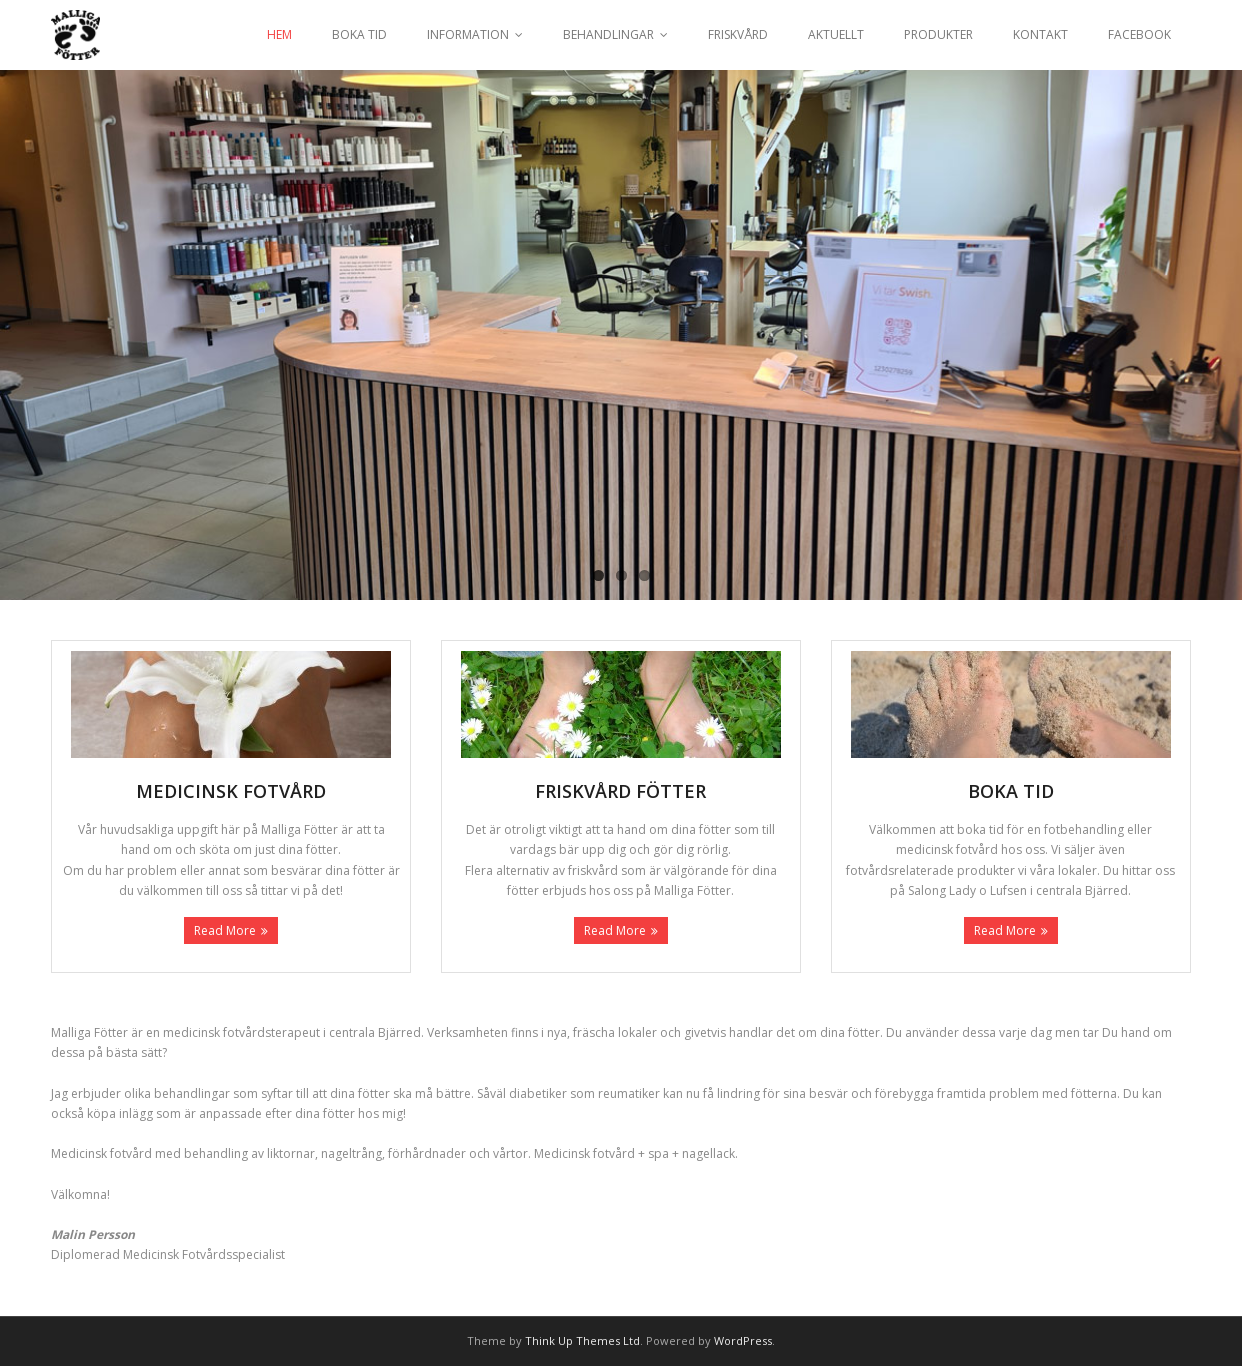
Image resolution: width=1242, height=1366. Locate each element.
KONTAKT (1040, 34)
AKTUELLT (836, 34)
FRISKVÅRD (738, 34)
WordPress (743, 1340)
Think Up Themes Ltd (582, 1340)
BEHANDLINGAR (608, 34)
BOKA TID (359, 34)
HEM (279, 34)
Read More (225, 930)
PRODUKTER (938, 34)
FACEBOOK (1139, 34)
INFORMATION (468, 34)
